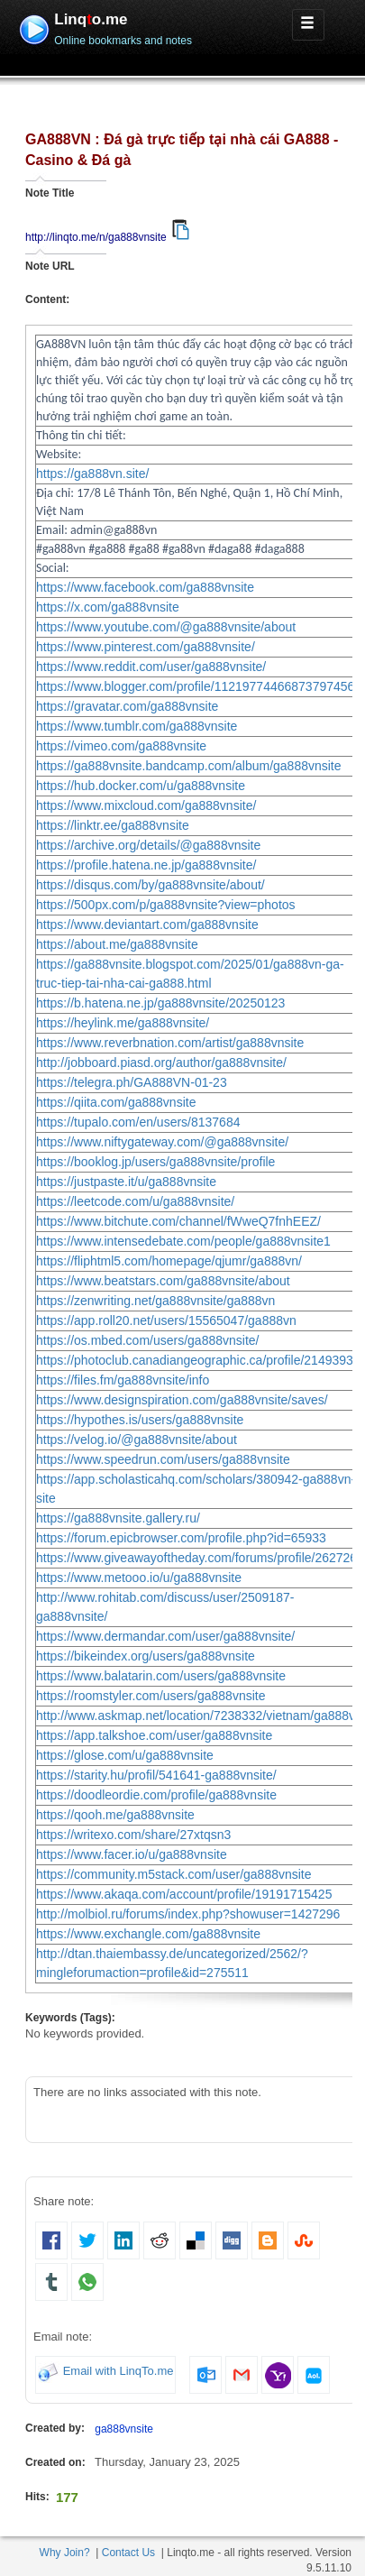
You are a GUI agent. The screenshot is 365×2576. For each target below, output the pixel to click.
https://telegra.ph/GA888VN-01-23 (131, 1082)
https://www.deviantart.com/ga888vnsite (147, 924)
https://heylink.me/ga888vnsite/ (122, 1023)
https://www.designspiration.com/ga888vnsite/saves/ (182, 1400)
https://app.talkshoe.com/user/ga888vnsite (154, 1735)
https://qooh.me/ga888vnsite (115, 1815)
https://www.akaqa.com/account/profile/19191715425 (184, 1894)
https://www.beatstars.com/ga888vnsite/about (163, 1281)
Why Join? (65, 2552)
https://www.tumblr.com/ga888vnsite (136, 726)
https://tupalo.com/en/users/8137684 (138, 1122)
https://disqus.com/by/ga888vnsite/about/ (150, 885)
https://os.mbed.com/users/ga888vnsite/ (147, 1340)
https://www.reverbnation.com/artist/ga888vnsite (170, 1042)
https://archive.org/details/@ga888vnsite (148, 845)
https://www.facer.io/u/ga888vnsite (131, 1854)
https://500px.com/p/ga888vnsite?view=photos (166, 904)
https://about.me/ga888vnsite (117, 944)
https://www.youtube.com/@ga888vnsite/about (166, 627)
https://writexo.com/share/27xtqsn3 (133, 1834)
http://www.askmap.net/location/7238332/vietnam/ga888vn (199, 1715)
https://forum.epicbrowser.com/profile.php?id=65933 (181, 1538)
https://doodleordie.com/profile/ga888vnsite (156, 1795)
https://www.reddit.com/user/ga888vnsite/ (151, 666)
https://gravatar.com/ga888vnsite (127, 706)
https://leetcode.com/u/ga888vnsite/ (135, 1201)
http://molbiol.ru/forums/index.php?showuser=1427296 (188, 1914)
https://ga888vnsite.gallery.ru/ (118, 1518)
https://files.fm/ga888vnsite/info (122, 1380)
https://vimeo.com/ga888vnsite (121, 746)
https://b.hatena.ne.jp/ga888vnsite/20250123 (160, 1003)
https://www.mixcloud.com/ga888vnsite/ (146, 805)
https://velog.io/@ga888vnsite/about (136, 1439)
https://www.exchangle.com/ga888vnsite (148, 1934)
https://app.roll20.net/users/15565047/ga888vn (166, 1320)
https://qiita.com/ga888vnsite (116, 1102)
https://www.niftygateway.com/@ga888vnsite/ (162, 1142)
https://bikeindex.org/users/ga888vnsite (145, 1656)
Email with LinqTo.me (118, 2371)
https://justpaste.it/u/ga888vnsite (126, 1181)
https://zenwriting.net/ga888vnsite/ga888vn (155, 1300)
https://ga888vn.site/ (92, 473)
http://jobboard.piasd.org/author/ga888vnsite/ (161, 1062)
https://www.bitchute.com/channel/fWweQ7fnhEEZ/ (178, 1221)
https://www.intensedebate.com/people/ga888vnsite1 (183, 1241)
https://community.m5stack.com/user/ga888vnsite (174, 1874)
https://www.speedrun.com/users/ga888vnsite (163, 1459)
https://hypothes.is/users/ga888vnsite (139, 1419)
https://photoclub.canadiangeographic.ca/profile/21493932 (198, 1360)
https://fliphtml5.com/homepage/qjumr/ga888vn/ (169, 1261)
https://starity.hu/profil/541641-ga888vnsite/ (156, 1775)
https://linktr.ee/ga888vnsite (112, 825)
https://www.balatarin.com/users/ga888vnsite (161, 1676)
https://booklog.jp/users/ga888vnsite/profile (155, 1162)
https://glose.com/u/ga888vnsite (125, 1755)
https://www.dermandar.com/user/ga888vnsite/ (165, 1636)
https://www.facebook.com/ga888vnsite (145, 587)
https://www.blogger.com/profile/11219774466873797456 (195, 686)
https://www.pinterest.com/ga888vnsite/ (145, 646)
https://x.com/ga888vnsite (107, 607)
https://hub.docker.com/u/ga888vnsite (140, 785)
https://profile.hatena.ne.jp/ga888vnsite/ (146, 865)
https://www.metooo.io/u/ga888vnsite (139, 1577)
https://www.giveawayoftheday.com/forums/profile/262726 (196, 1557)
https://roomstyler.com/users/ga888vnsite (150, 1695)
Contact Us (128, 2552)
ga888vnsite (124, 2429)
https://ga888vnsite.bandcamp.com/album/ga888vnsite (189, 766)
